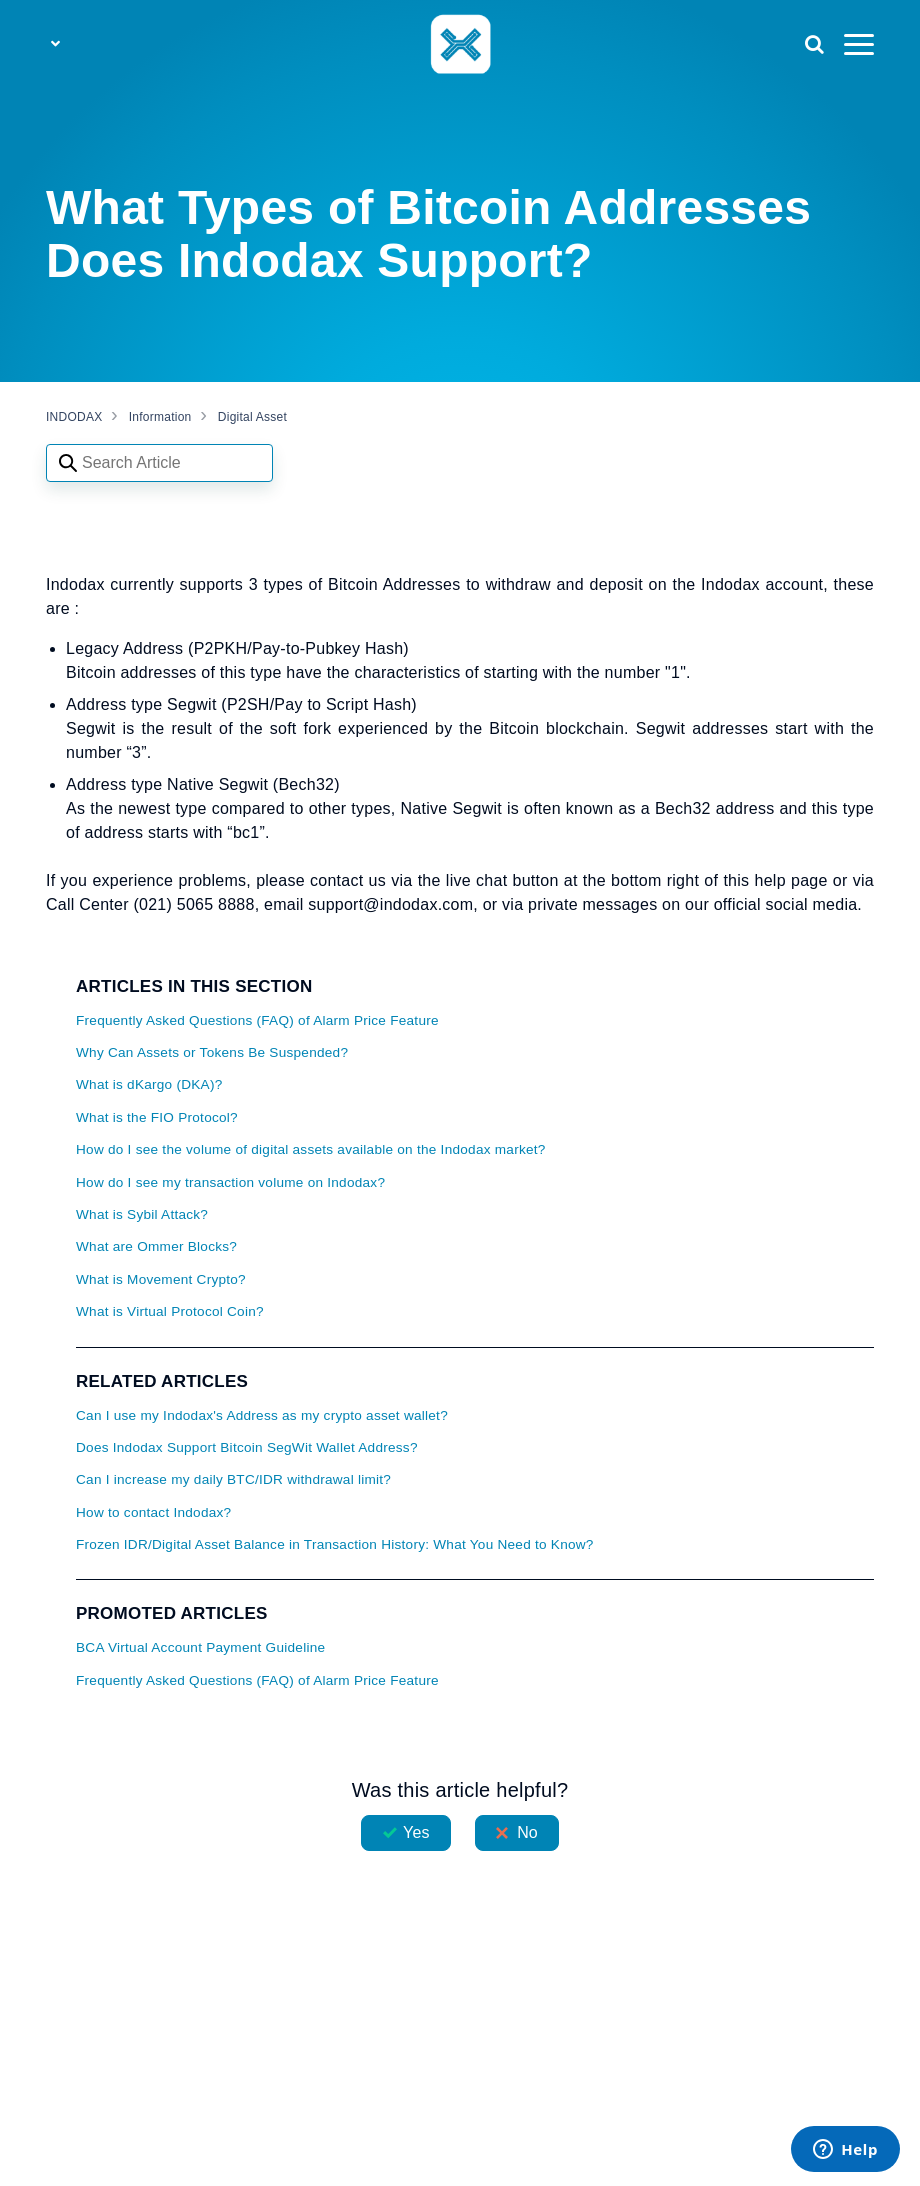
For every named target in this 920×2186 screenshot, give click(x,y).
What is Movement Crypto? (161, 1279)
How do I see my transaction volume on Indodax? (230, 1182)
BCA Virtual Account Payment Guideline (200, 1647)
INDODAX (74, 417)
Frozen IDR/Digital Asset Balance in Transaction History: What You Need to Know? (335, 1544)
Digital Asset (252, 417)
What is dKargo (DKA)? (149, 1084)
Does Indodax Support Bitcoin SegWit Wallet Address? (247, 1447)
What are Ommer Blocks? (156, 1246)
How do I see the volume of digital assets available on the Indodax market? (311, 1149)
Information (160, 417)
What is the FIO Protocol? (157, 1117)
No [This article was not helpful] (527, 1832)
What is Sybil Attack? (142, 1214)
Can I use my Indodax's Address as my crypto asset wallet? (262, 1415)
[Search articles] (159, 463)
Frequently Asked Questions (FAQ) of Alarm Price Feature (257, 1020)
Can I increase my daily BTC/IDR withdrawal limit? (233, 1479)
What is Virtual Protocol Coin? (170, 1311)
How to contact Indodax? (153, 1512)
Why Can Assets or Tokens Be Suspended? (212, 1052)
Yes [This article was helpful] (416, 1832)
